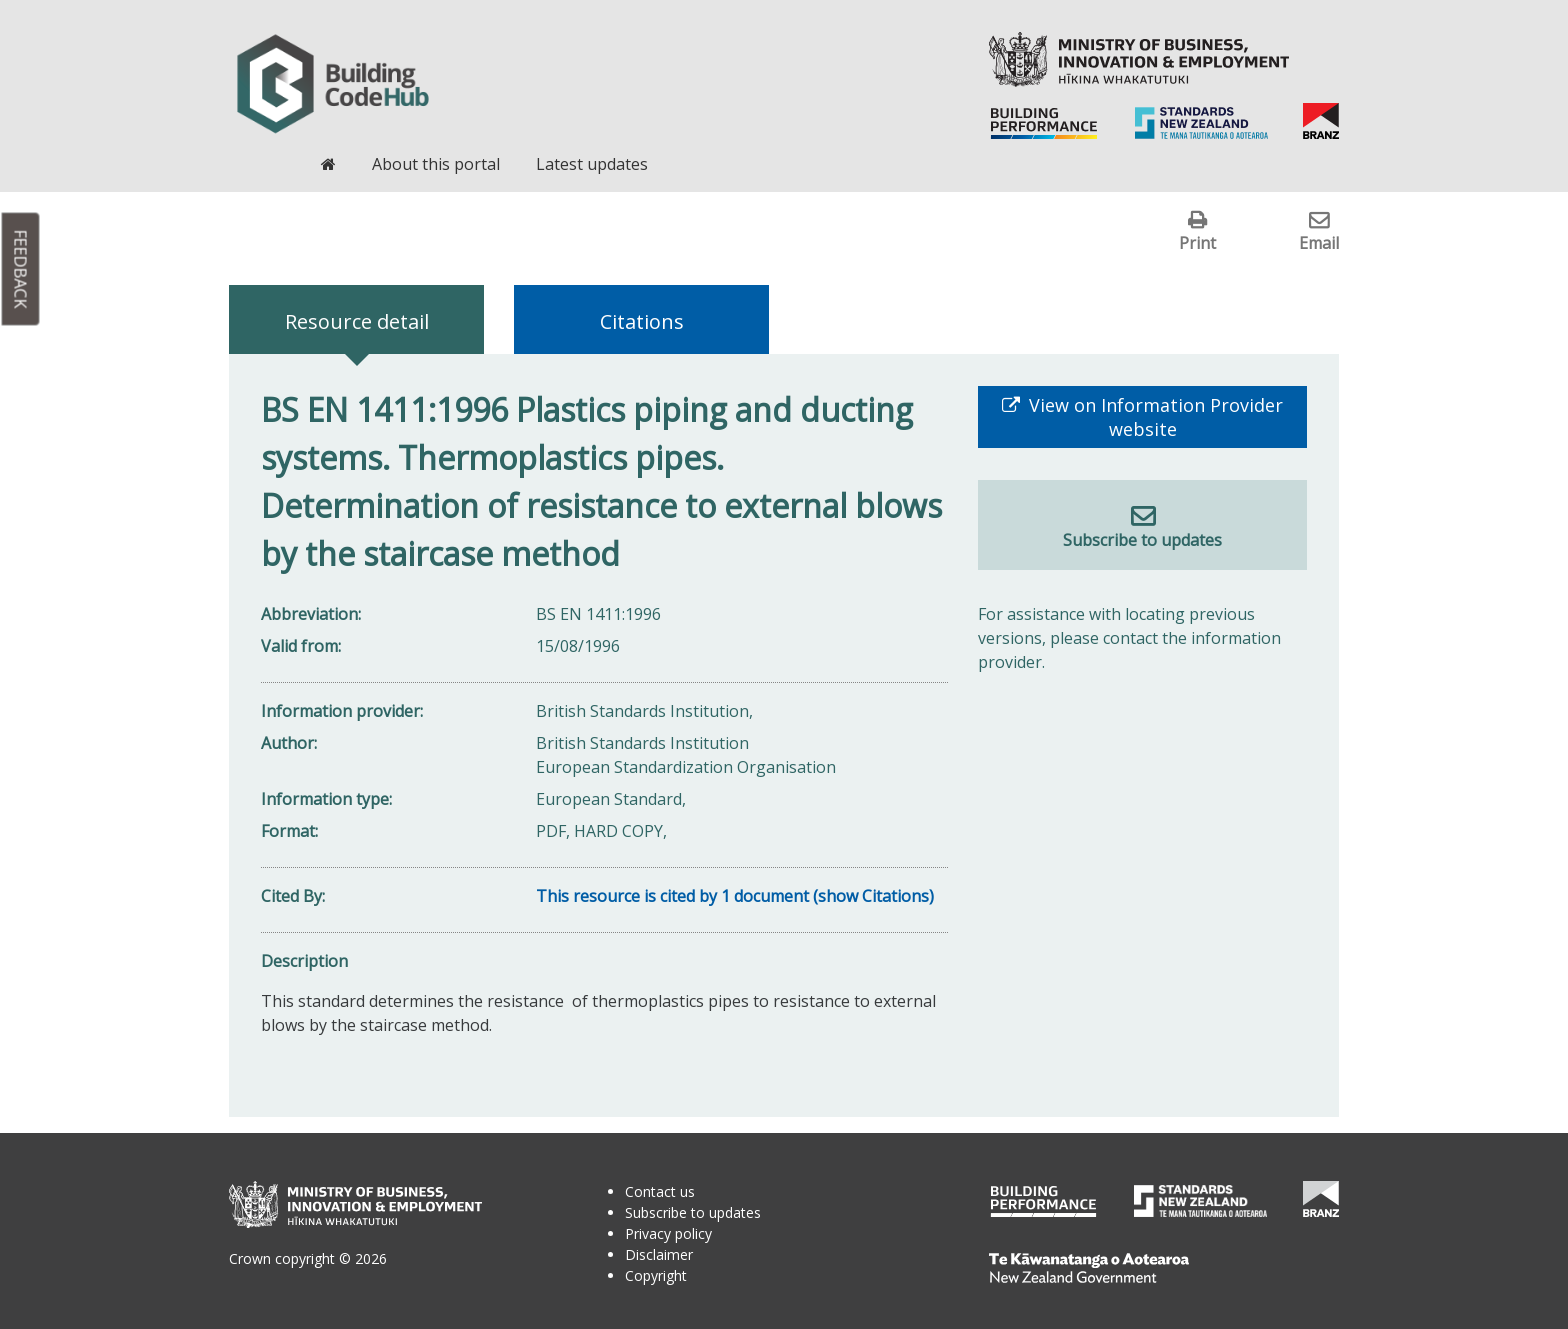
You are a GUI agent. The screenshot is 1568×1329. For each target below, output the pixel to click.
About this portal (436, 164)
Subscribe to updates (1142, 540)
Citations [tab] (642, 321)
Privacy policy (668, 1233)
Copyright (656, 1275)
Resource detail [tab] (357, 321)
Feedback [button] (21, 269)
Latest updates (592, 164)
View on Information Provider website (1153, 417)
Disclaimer (659, 1254)
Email (1319, 242)
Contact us (660, 1191)
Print (1197, 242)
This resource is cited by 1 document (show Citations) (735, 896)
